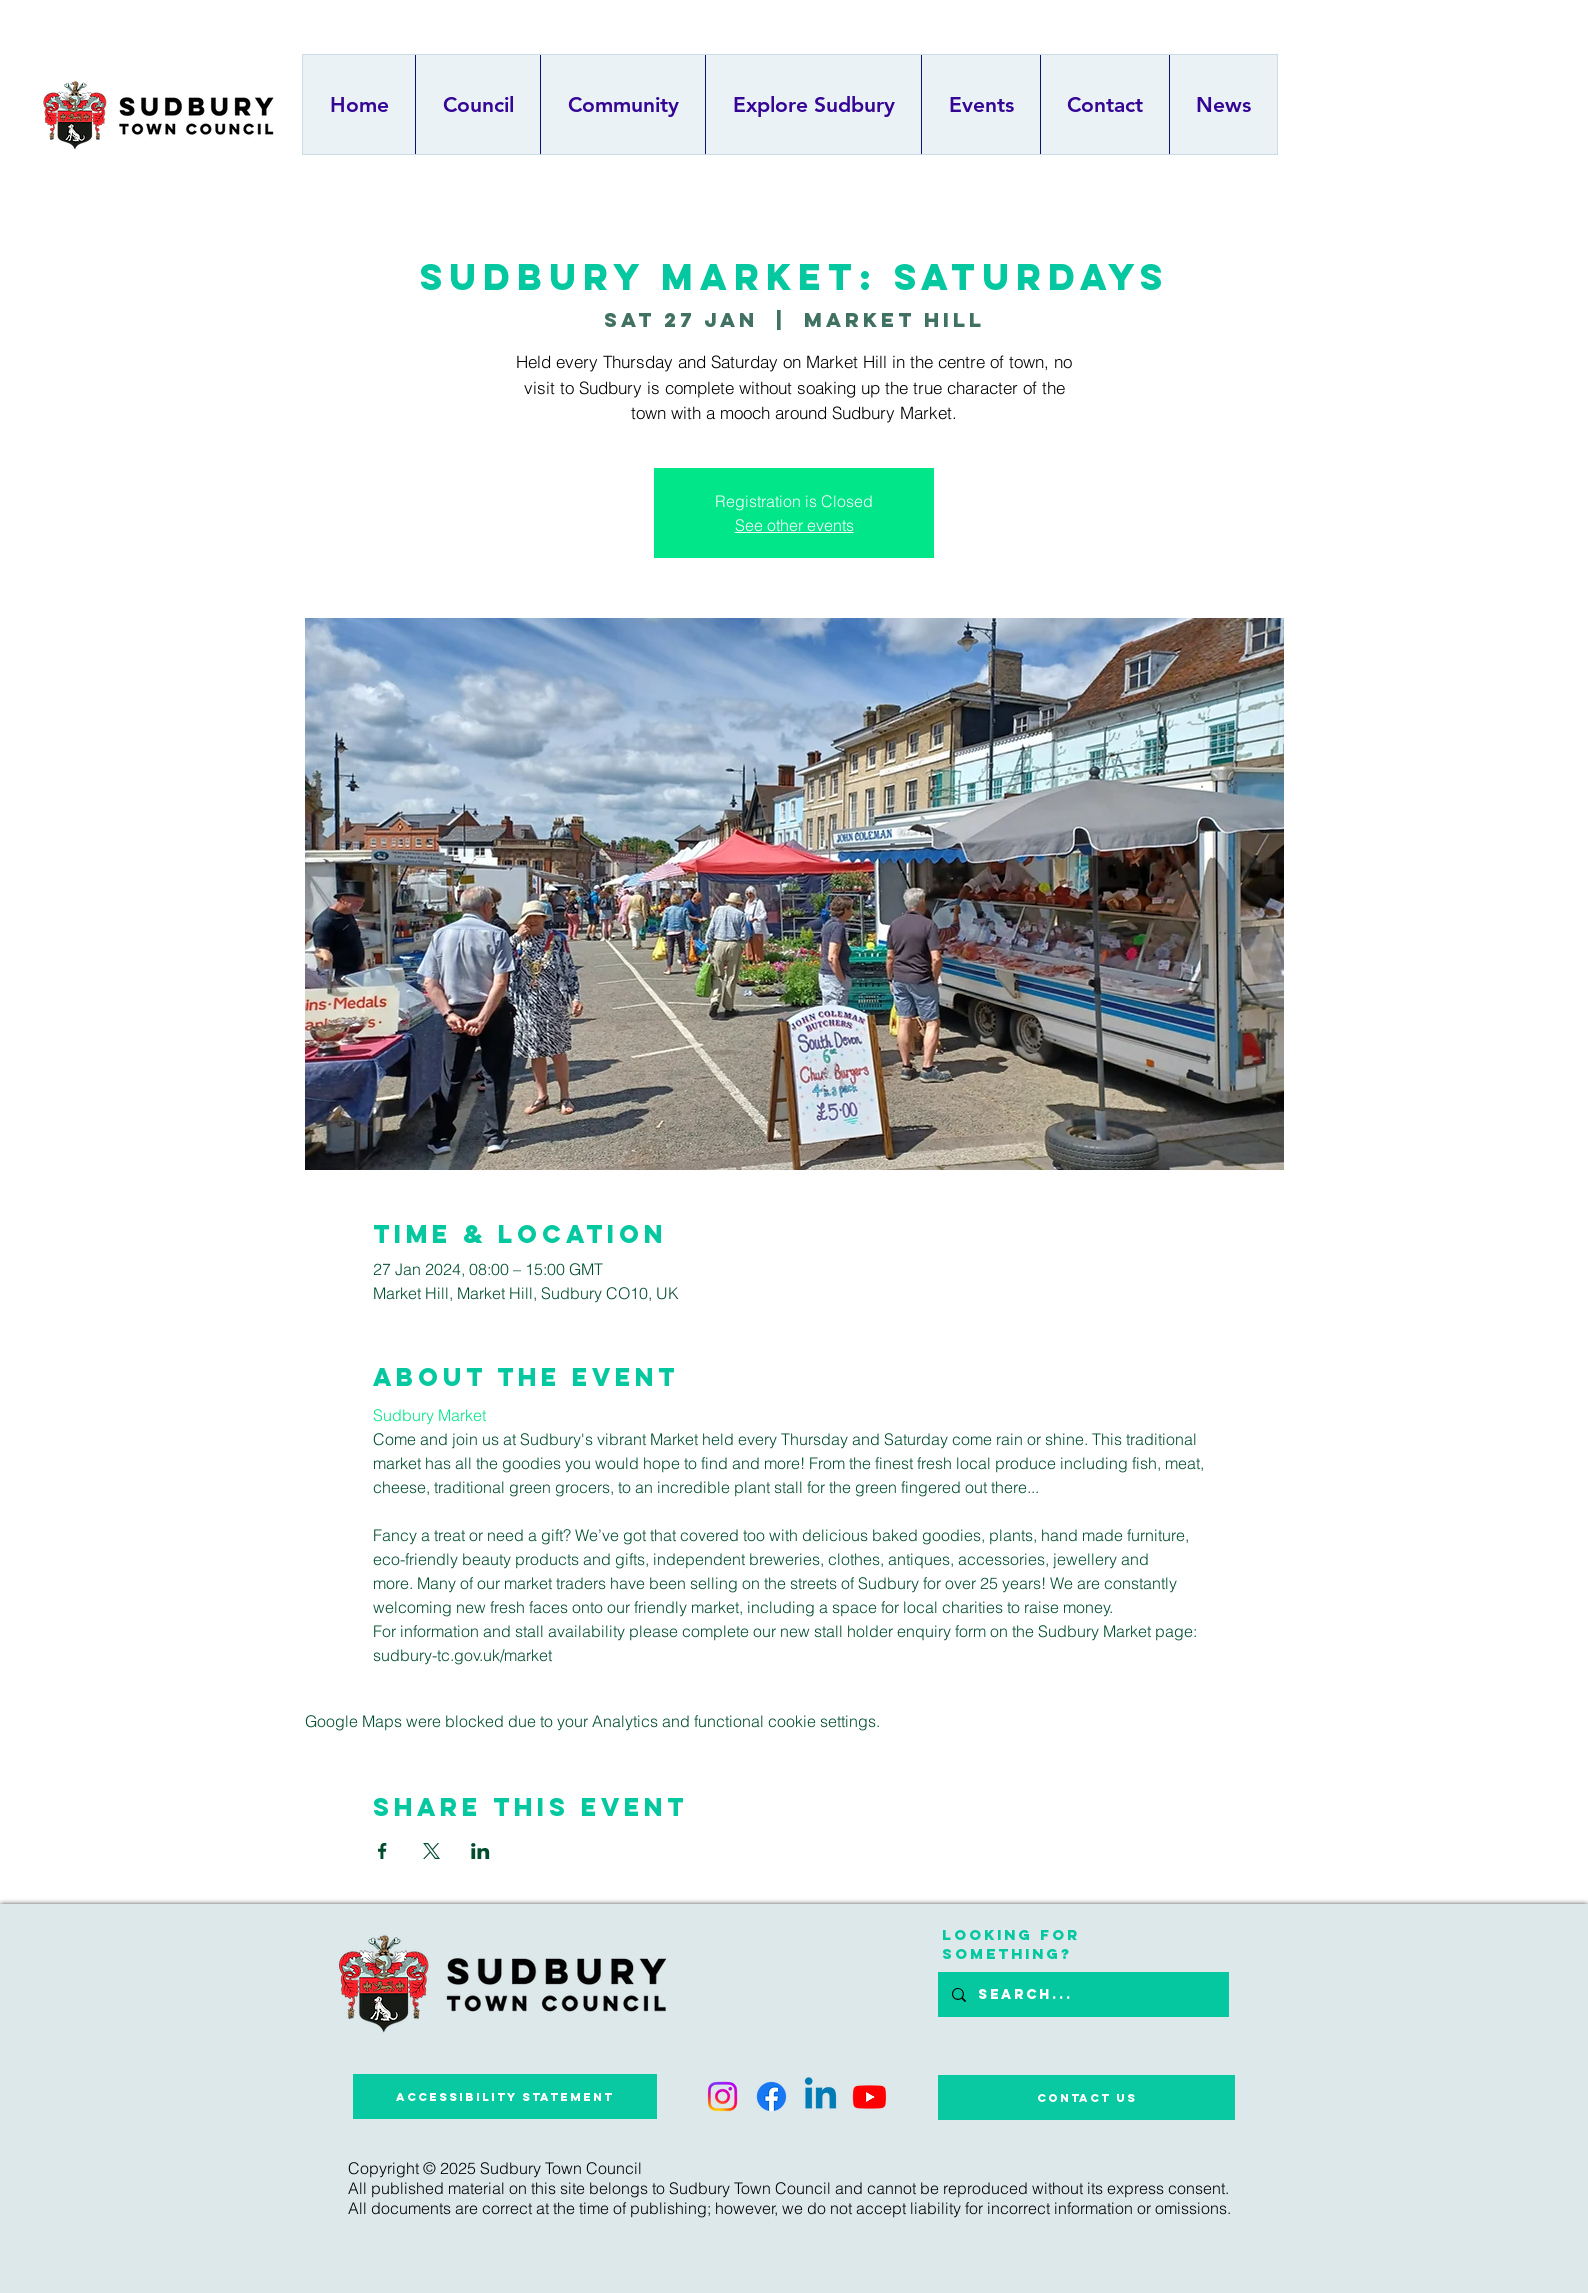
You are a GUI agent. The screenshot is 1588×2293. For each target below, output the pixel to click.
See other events (794, 525)
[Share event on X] (431, 1851)
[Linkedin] (820, 2096)
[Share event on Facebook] (382, 1851)
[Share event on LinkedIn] (480, 1851)
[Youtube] (869, 2096)
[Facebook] (771, 2096)
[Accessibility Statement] (505, 2096)
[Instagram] (722, 2096)
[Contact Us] (1086, 2097)
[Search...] (1082, 1994)
